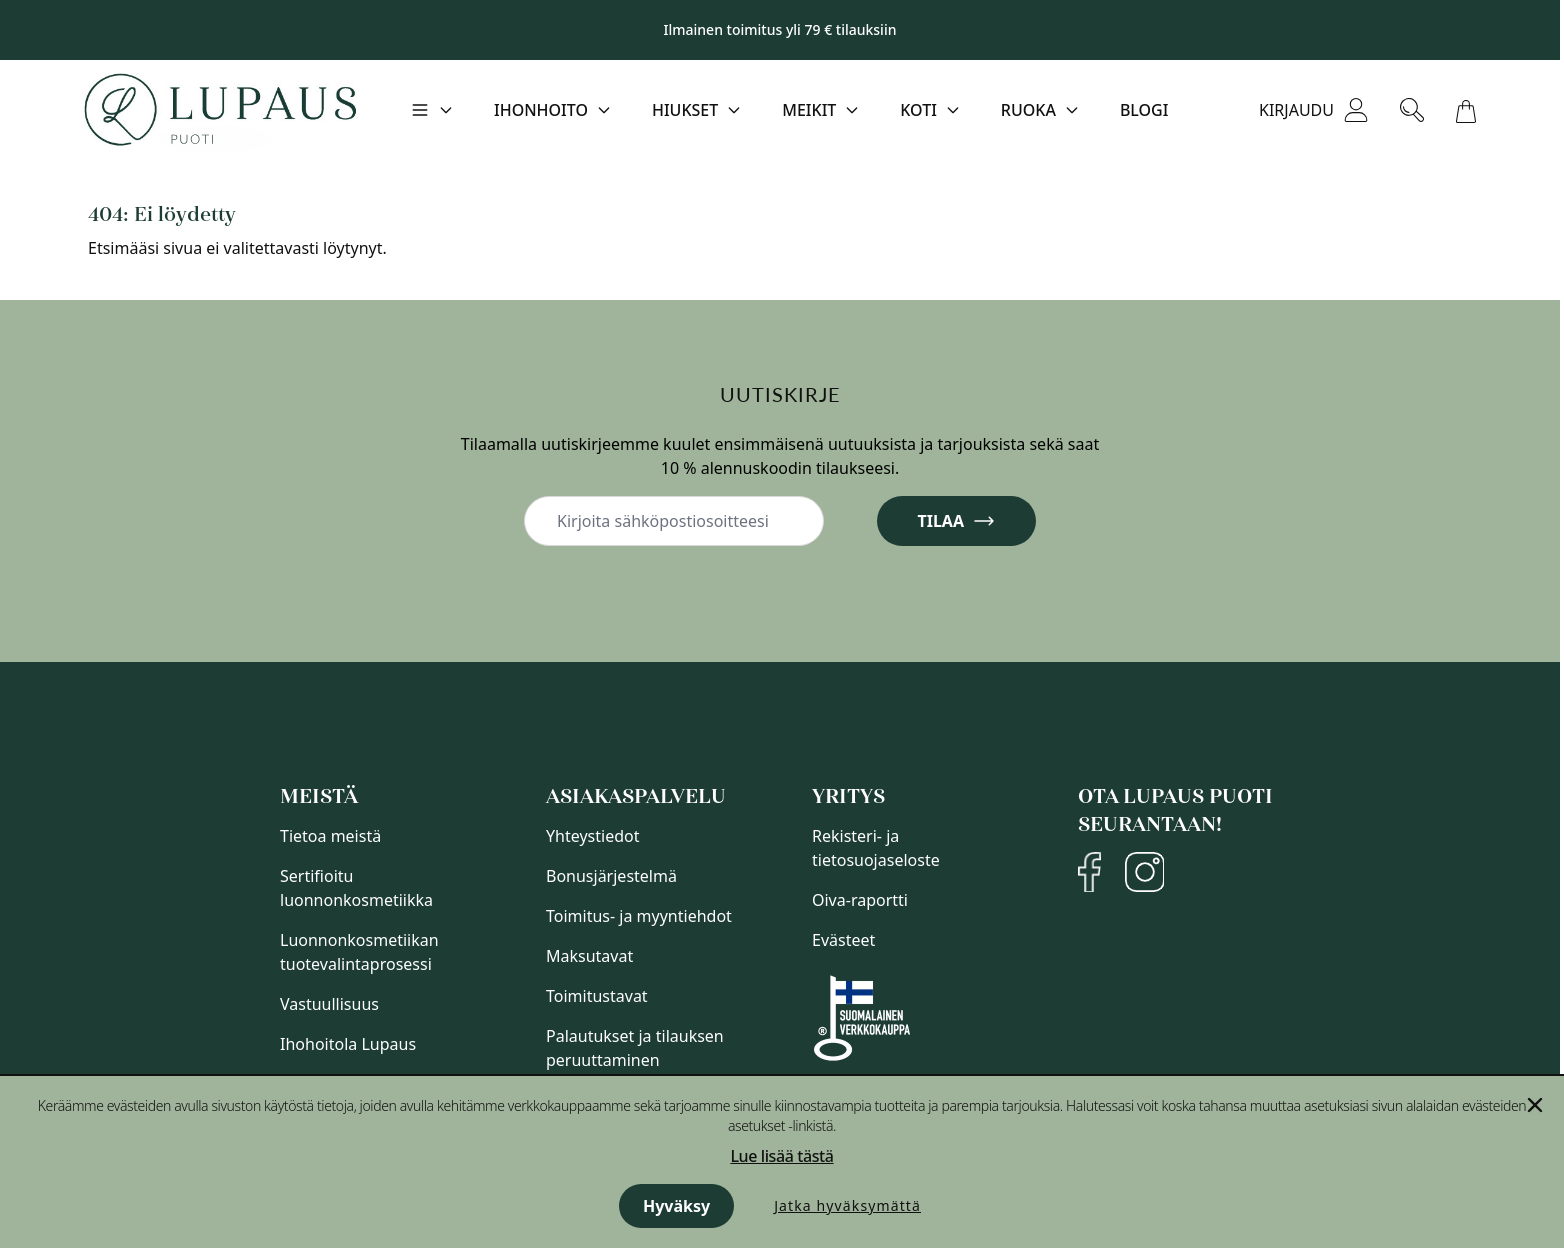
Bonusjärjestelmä (611, 876)
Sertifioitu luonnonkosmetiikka (356, 888)
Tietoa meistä (330, 836)
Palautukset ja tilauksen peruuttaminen (635, 1048)
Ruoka (1028, 110)
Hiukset (685, 110)
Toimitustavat (597, 996)
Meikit (809, 110)
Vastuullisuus (329, 1004)
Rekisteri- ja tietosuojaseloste (876, 848)
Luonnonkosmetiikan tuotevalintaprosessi (359, 952)
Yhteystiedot (592, 836)
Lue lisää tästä (781, 1156)
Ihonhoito (541, 110)
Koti (918, 110)
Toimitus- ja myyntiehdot (639, 916)
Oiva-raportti (860, 900)
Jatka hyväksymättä (847, 1205)
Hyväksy (676, 1206)
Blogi (1144, 110)
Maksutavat (589, 956)
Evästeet (843, 940)
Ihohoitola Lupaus (348, 1044)
